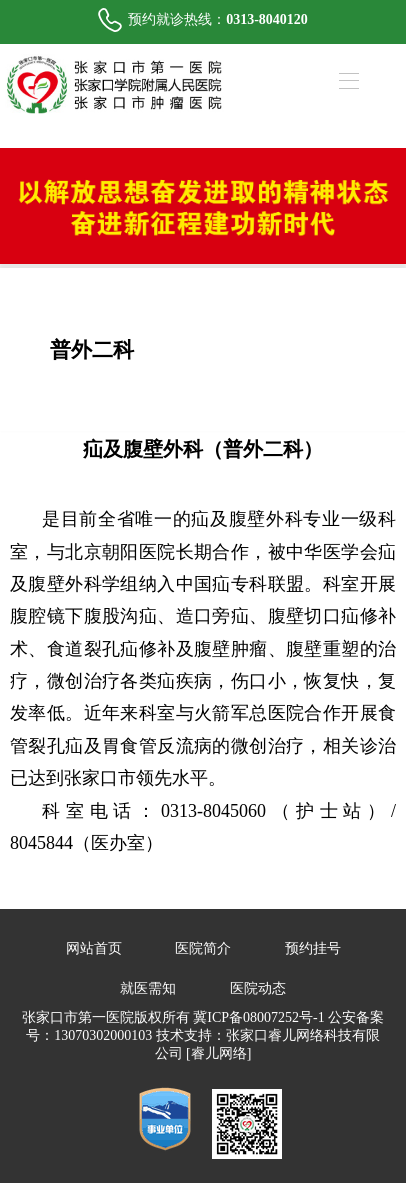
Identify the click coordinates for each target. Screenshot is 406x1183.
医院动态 (258, 988)
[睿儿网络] (218, 1053)
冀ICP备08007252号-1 (258, 1017)
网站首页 (94, 948)
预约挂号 (313, 948)
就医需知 (148, 988)
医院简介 (203, 948)
